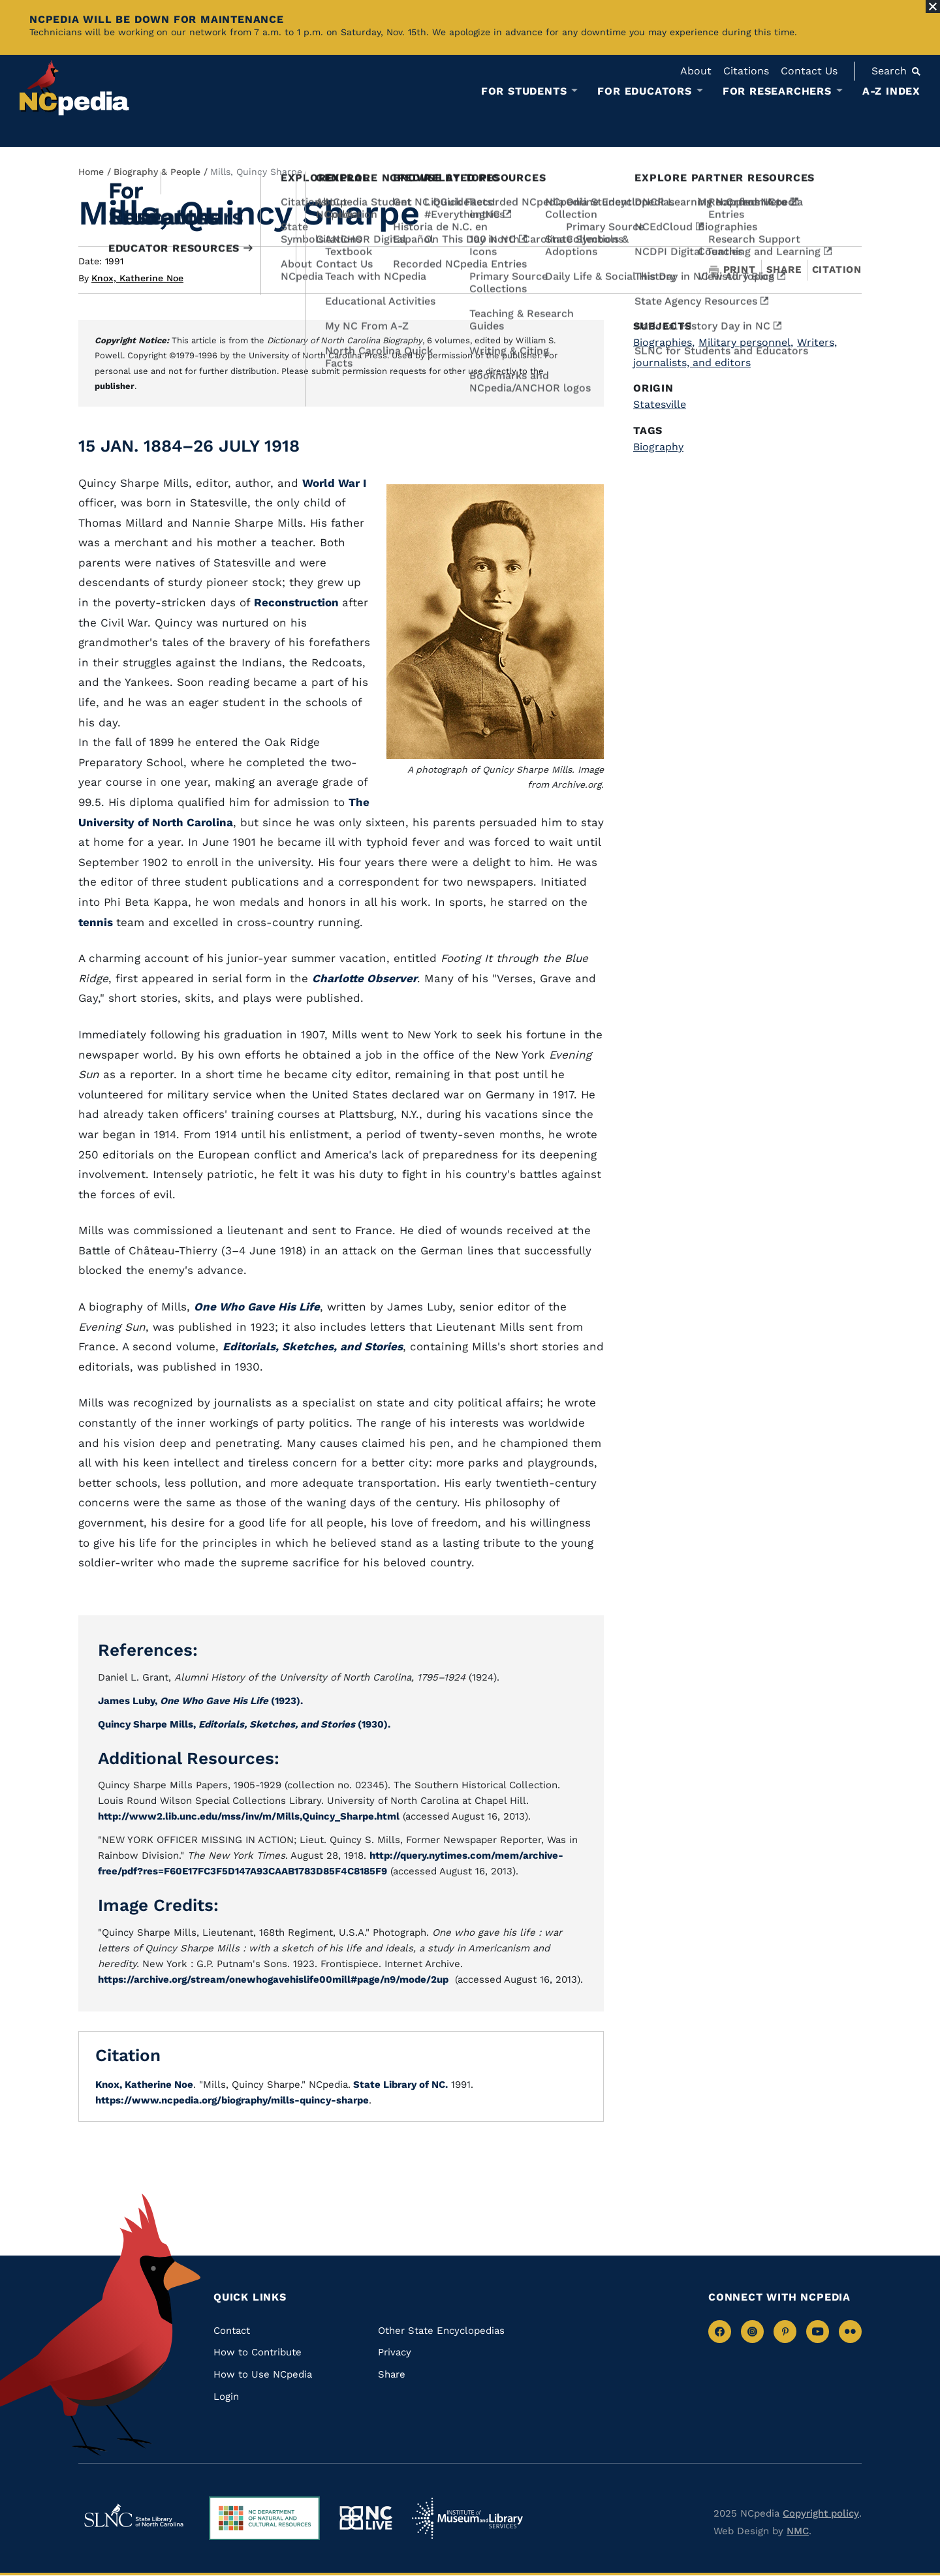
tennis (97, 922)
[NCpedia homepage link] (74, 88)
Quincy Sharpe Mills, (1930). (244, 1724)
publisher (114, 386)
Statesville (659, 404)
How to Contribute (257, 2352)
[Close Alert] (933, 6)
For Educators (644, 91)
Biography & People (157, 171)
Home (91, 171)
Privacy (394, 2352)
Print (732, 269)
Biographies (664, 342)
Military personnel (745, 342)
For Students (524, 91)
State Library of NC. (399, 2084)
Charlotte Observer (364, 978)
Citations (746, 71)
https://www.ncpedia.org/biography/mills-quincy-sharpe (232, 2100)
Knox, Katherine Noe (137, 278)
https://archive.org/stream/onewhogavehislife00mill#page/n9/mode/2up (273, 1979)
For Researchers (777, 91)
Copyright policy (821, 2513)
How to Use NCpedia (262, 2374)
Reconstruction (298, 602)
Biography (658, 447)
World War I (334, 482)
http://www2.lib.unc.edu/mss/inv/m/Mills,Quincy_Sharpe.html (249, 1816)
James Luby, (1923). (200, 1701)
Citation (837, 269)
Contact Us (809, 71)
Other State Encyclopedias (441, 2330)
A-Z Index (891, 91)
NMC (798, 2531)
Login (226, 2396)
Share (784, 269)
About (696, 71)
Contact (231, 2330)
